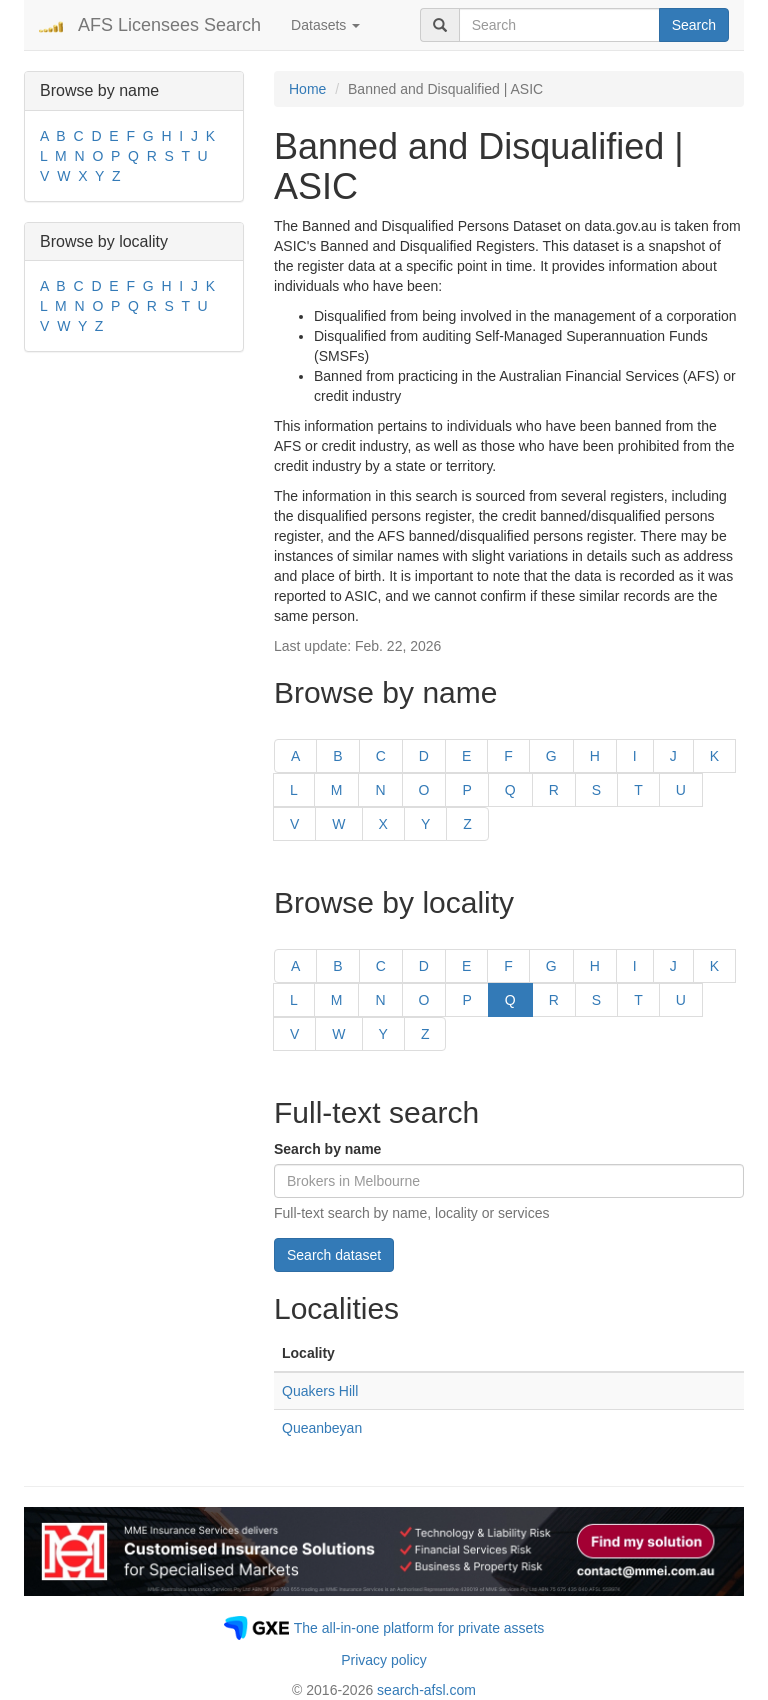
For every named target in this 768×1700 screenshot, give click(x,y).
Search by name (327, 1149)
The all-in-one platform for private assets (419, 1628)
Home (307, 89)
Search (694, 25)
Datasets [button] (325, 25)
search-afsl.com (426, 1690)
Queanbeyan (322, 1428)
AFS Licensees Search (169, 25)
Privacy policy (384, 1660)
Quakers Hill (320, 1391)
